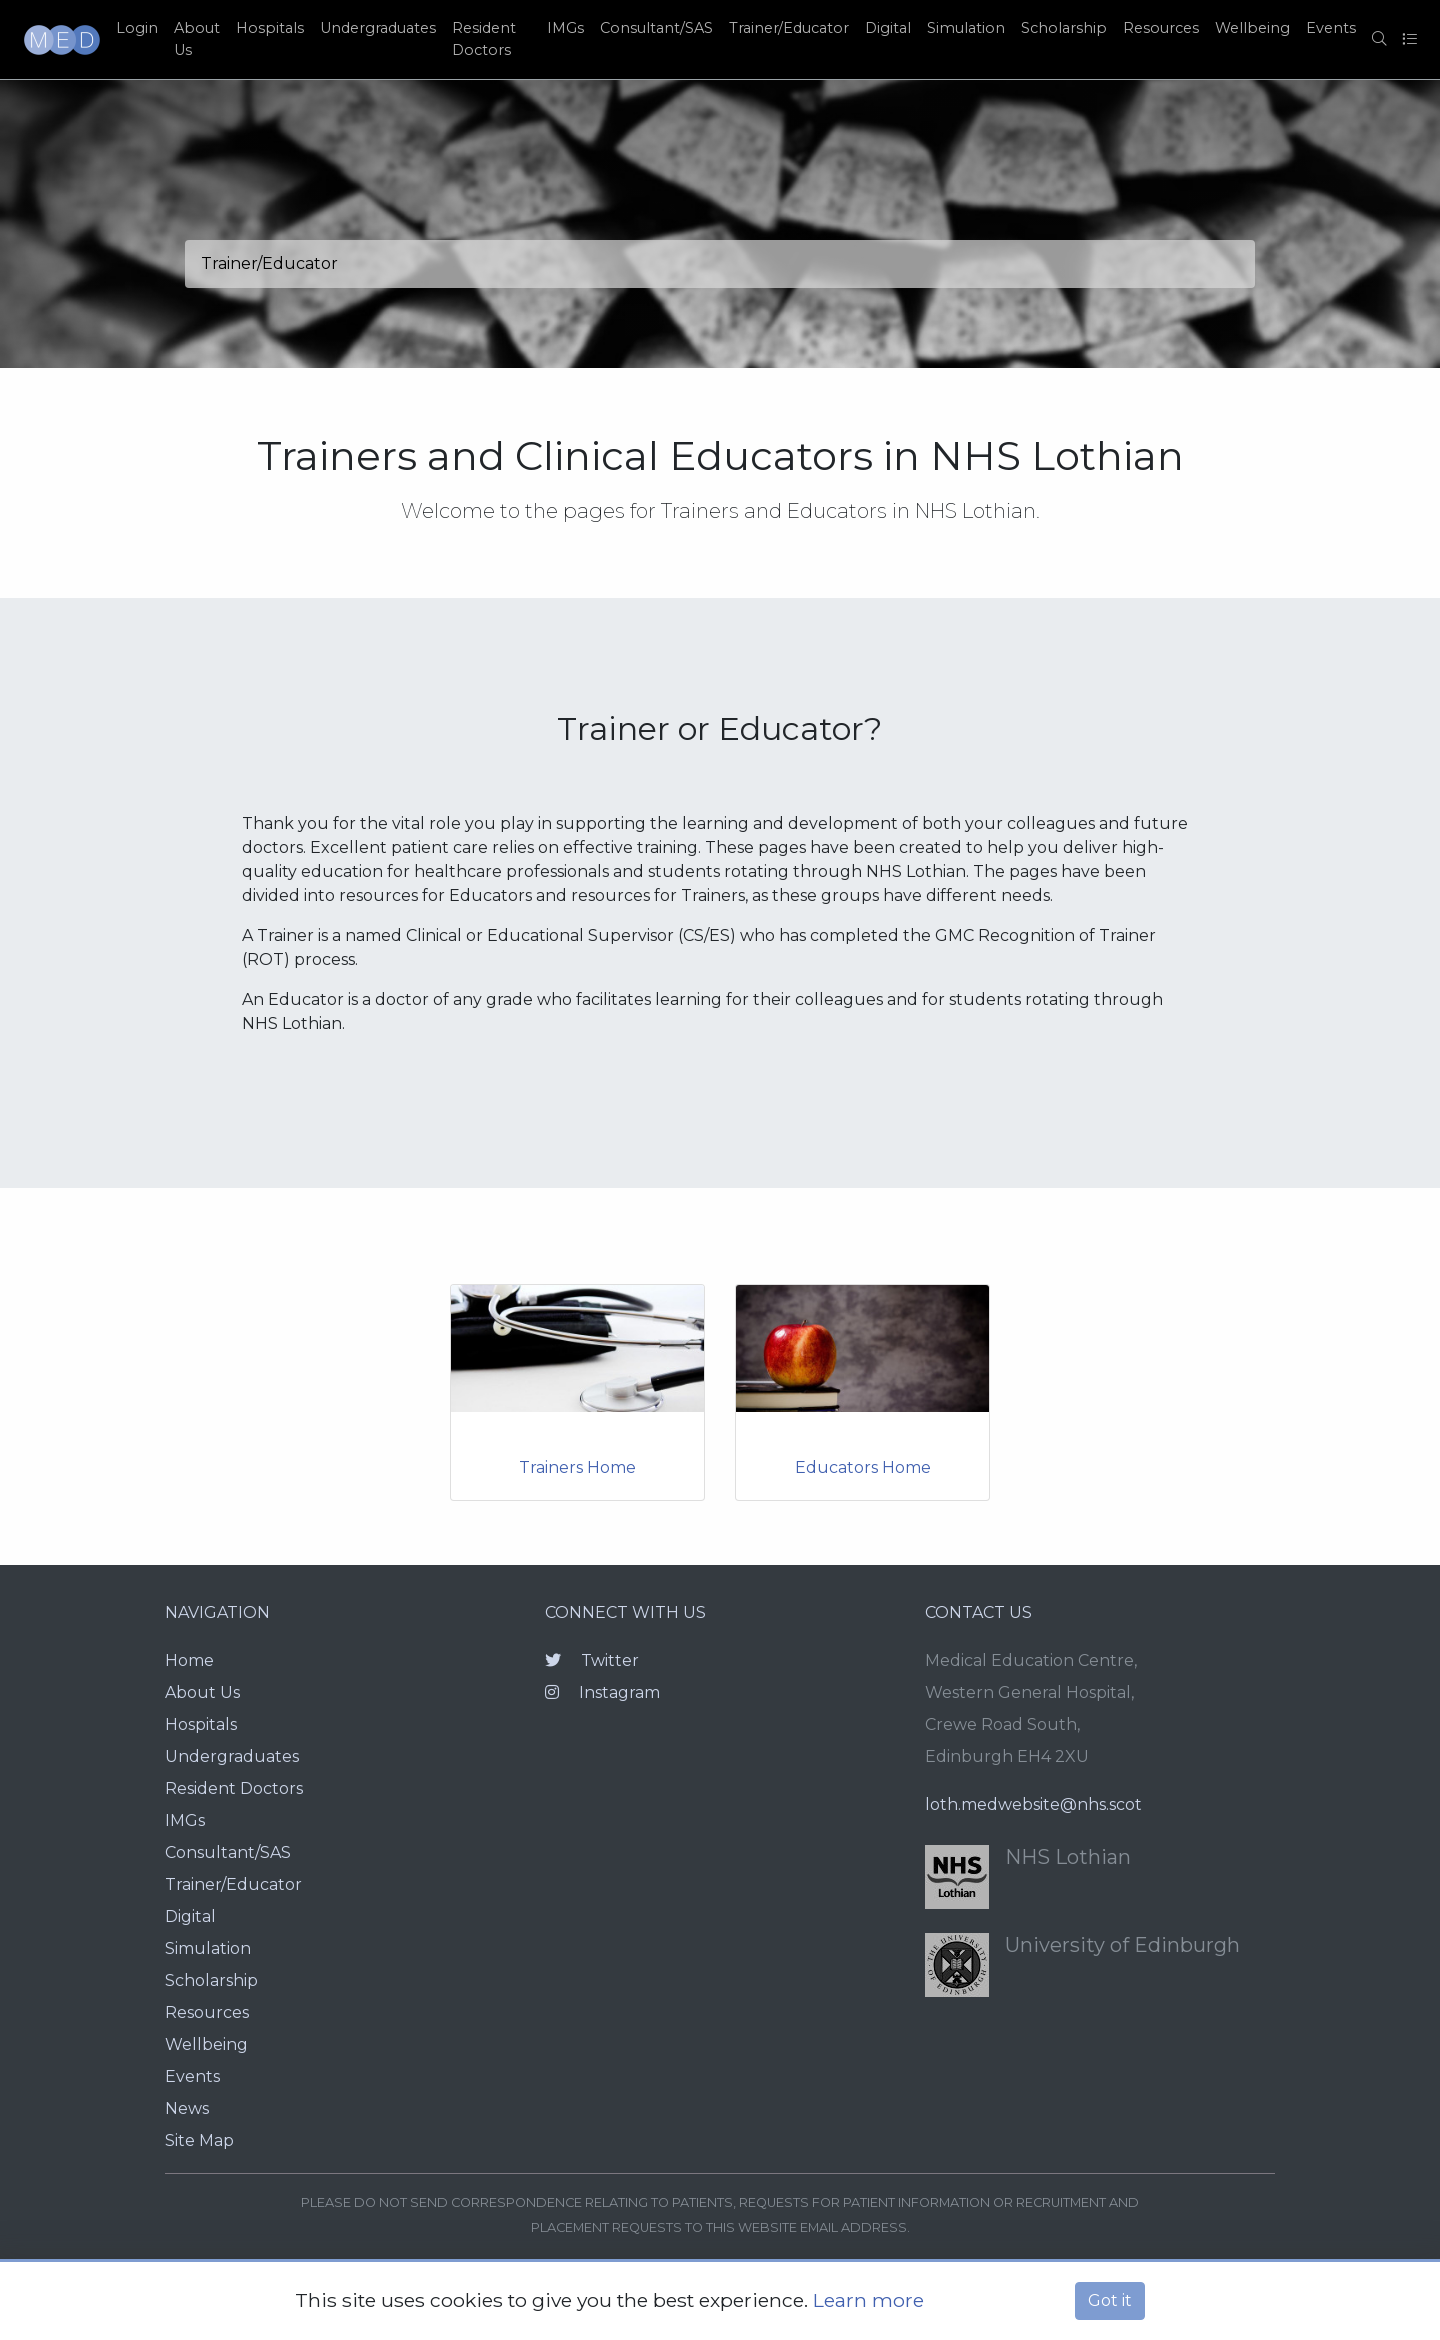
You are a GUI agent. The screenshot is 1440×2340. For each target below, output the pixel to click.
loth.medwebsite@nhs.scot (1033, 1804)
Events (1331, 28)
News (187, 2108)
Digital (888, 28)
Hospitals (270, 28)
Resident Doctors (484, 39)
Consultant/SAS (656, 28)
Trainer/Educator (789, 28)
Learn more (868, 2300)
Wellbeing (1252, 28)
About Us (197, 39)
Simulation (966, 28)
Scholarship (1064, 28)
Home (189, 1660)
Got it (1110, 2300)
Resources (1161, 28)
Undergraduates (378, 28)
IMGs (565, 28)
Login (137, 28)
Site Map (199, 2140)
